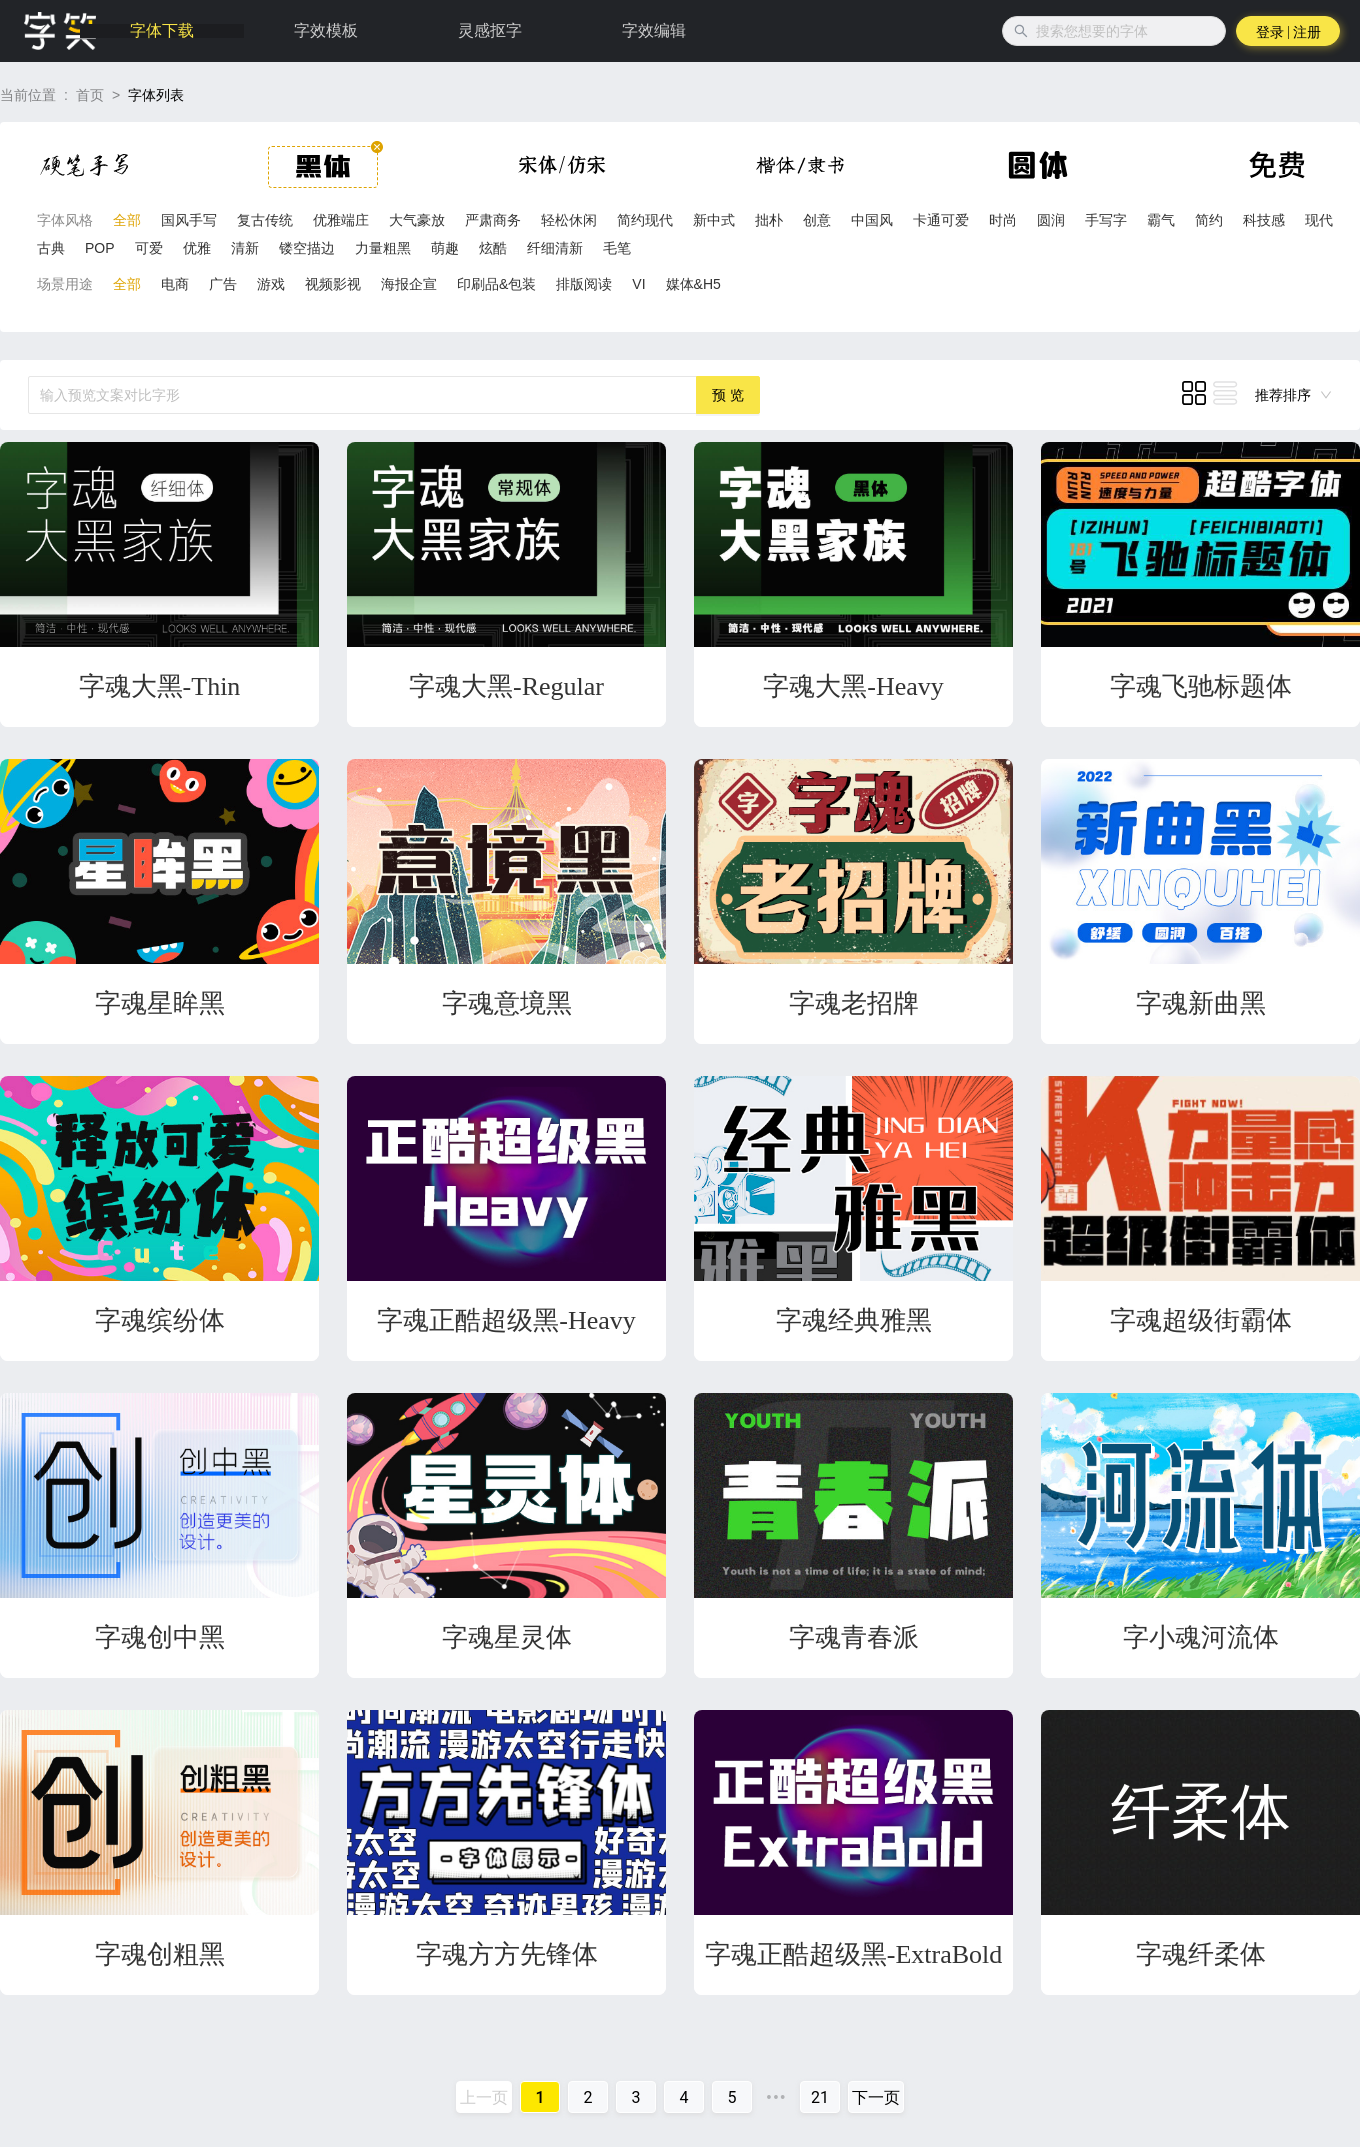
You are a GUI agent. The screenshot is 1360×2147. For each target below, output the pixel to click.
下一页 (876, 2097)
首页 (90, 95)
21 (820, 2097)
